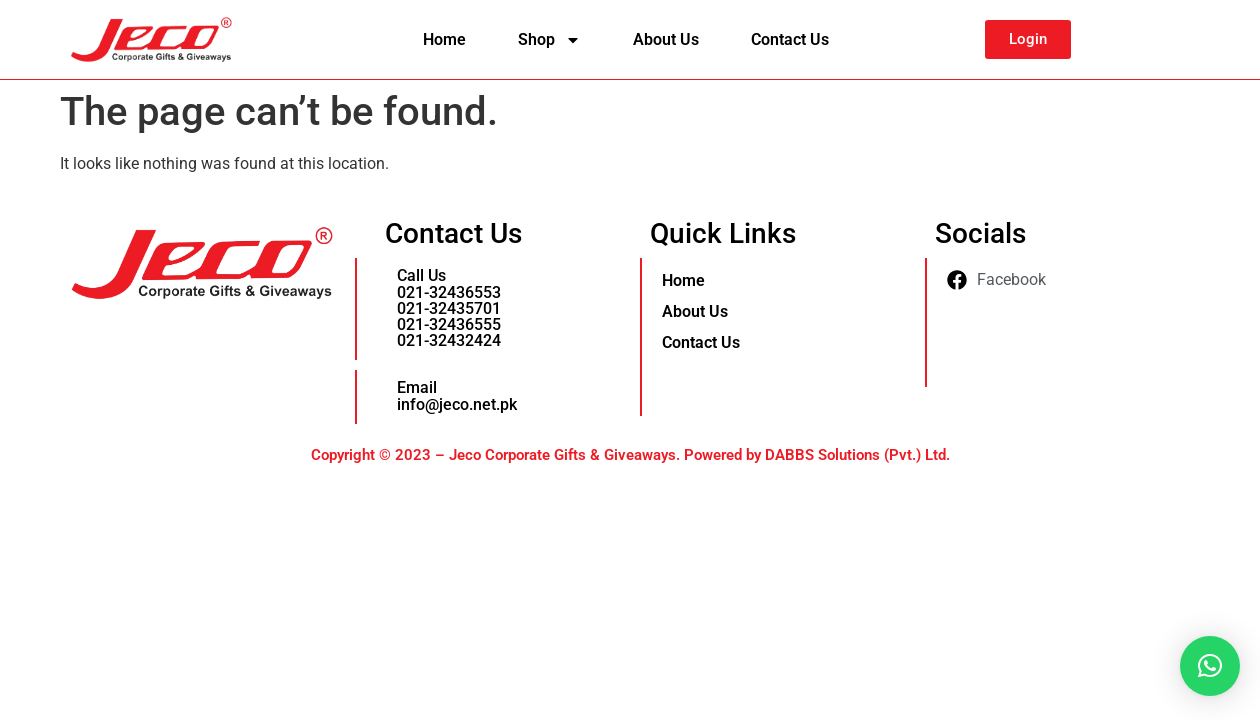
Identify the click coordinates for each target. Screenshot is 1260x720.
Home (444, 39)
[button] (1210, 666)
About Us (666, 39)
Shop (549, 40)
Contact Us (790, 39)
